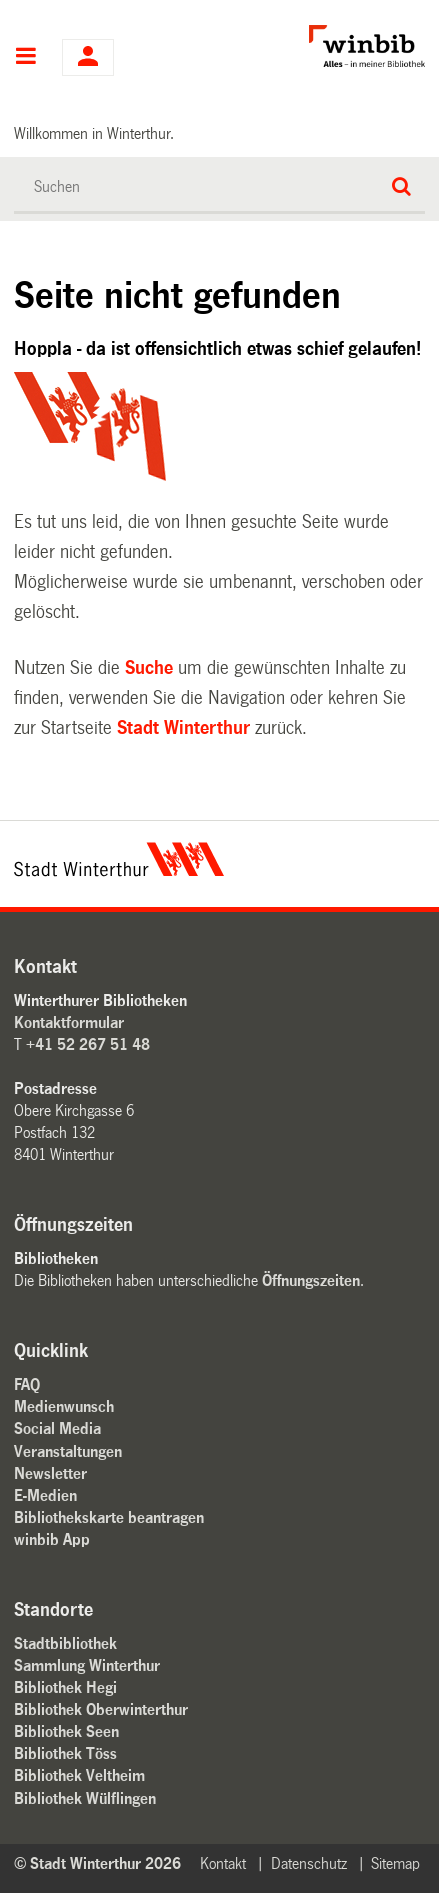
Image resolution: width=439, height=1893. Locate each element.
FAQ (27, 1384)
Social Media (57, 1428)
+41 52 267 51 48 (88, 1044)
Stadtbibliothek (65, 1643)
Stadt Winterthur (183, 728)
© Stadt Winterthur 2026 (97, 1863)
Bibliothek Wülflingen (85, 1798)
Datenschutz (309, 1863)
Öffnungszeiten (311, 1280)
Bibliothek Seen (66, 1731)
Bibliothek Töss (65, 1753)
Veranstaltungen (68, 1451)
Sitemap (395, 1863)
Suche (149, 668)
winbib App (52, 1539)
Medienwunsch (64, 1406)
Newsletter (50, 1473)
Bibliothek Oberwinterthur (101, 1709)
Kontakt (223, 1863)
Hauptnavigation (25, 58)
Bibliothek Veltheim (79, 1775)
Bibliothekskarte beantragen (109, 1517)
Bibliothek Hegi (65, 1687)
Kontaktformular (69, 1022)
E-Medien (45, 1495)
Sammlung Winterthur (87, 1665)
